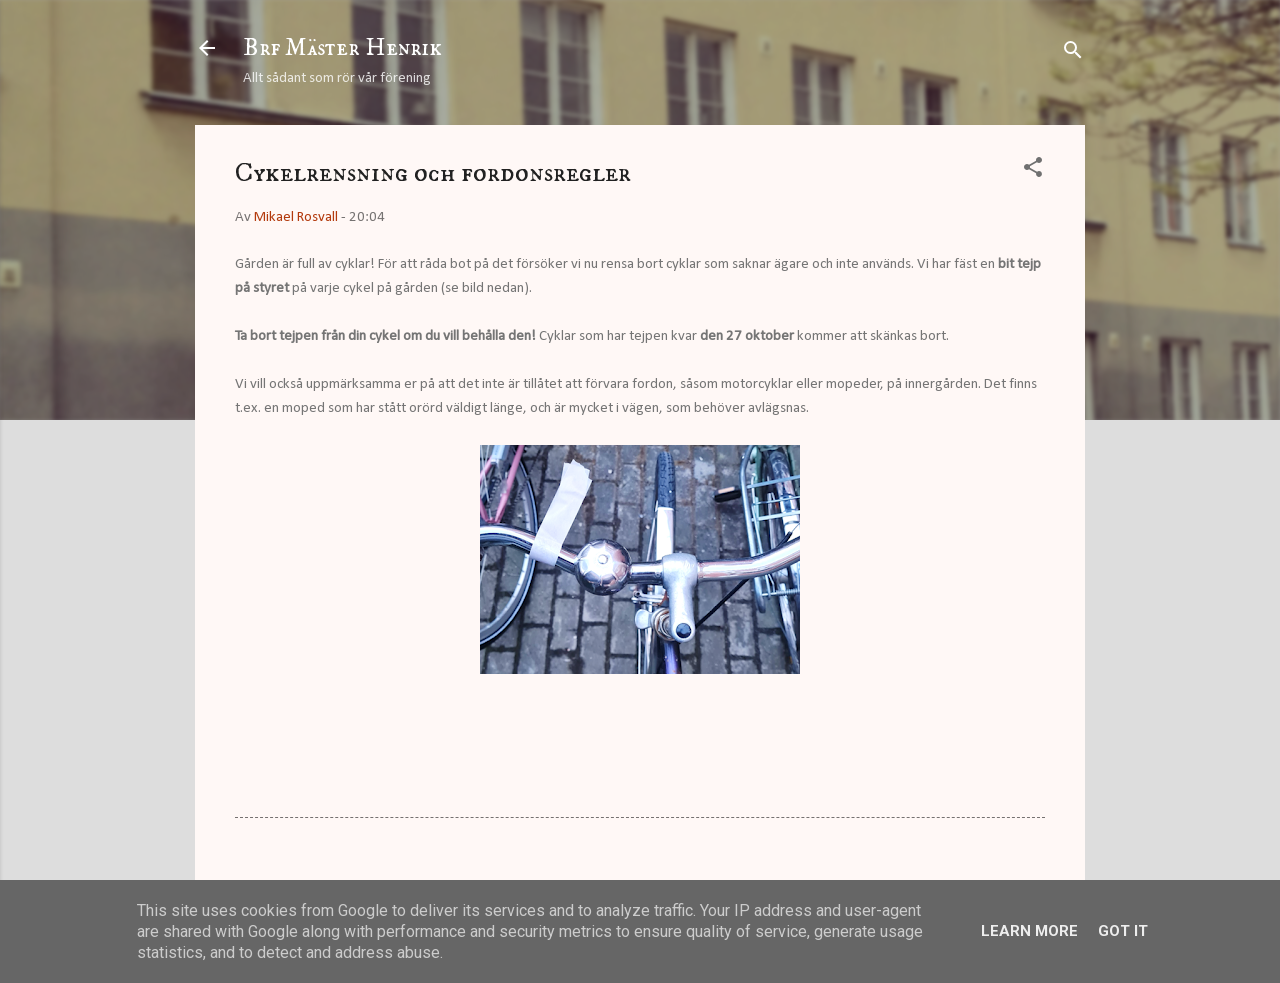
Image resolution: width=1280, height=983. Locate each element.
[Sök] (1073, 54)
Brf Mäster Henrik (342, 48)
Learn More (1029, 931)
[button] (1033, 171)
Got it (1123, 931)
